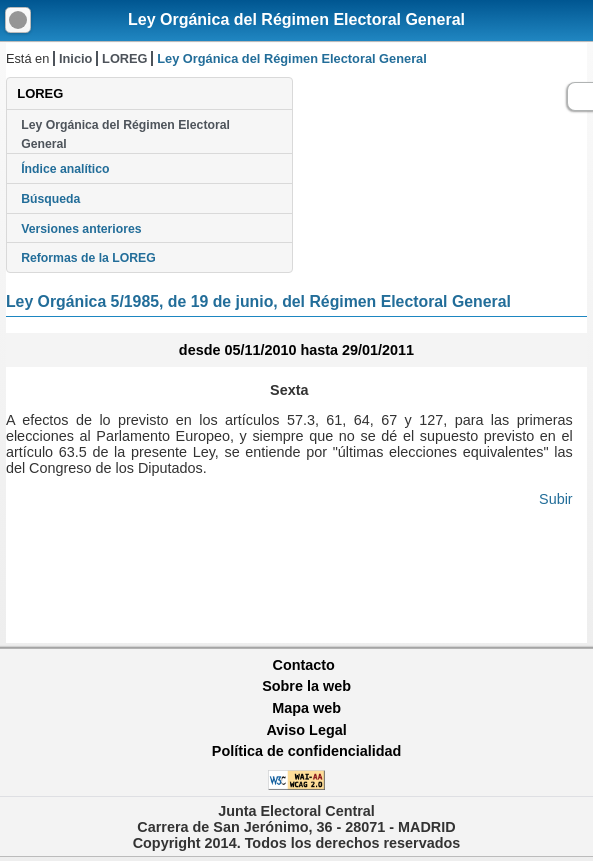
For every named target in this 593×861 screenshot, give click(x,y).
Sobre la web (306, 686)
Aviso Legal (306, 730)
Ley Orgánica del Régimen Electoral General (296, 19)
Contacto (304, 665)
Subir (556, 499)
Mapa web (306, 708)
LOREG (125, 58)
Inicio (75, 58)
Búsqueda (50, 199)
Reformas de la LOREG (88, 258)
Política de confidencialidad (307, 751)
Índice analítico (65, 169)
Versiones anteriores (81, 229)
